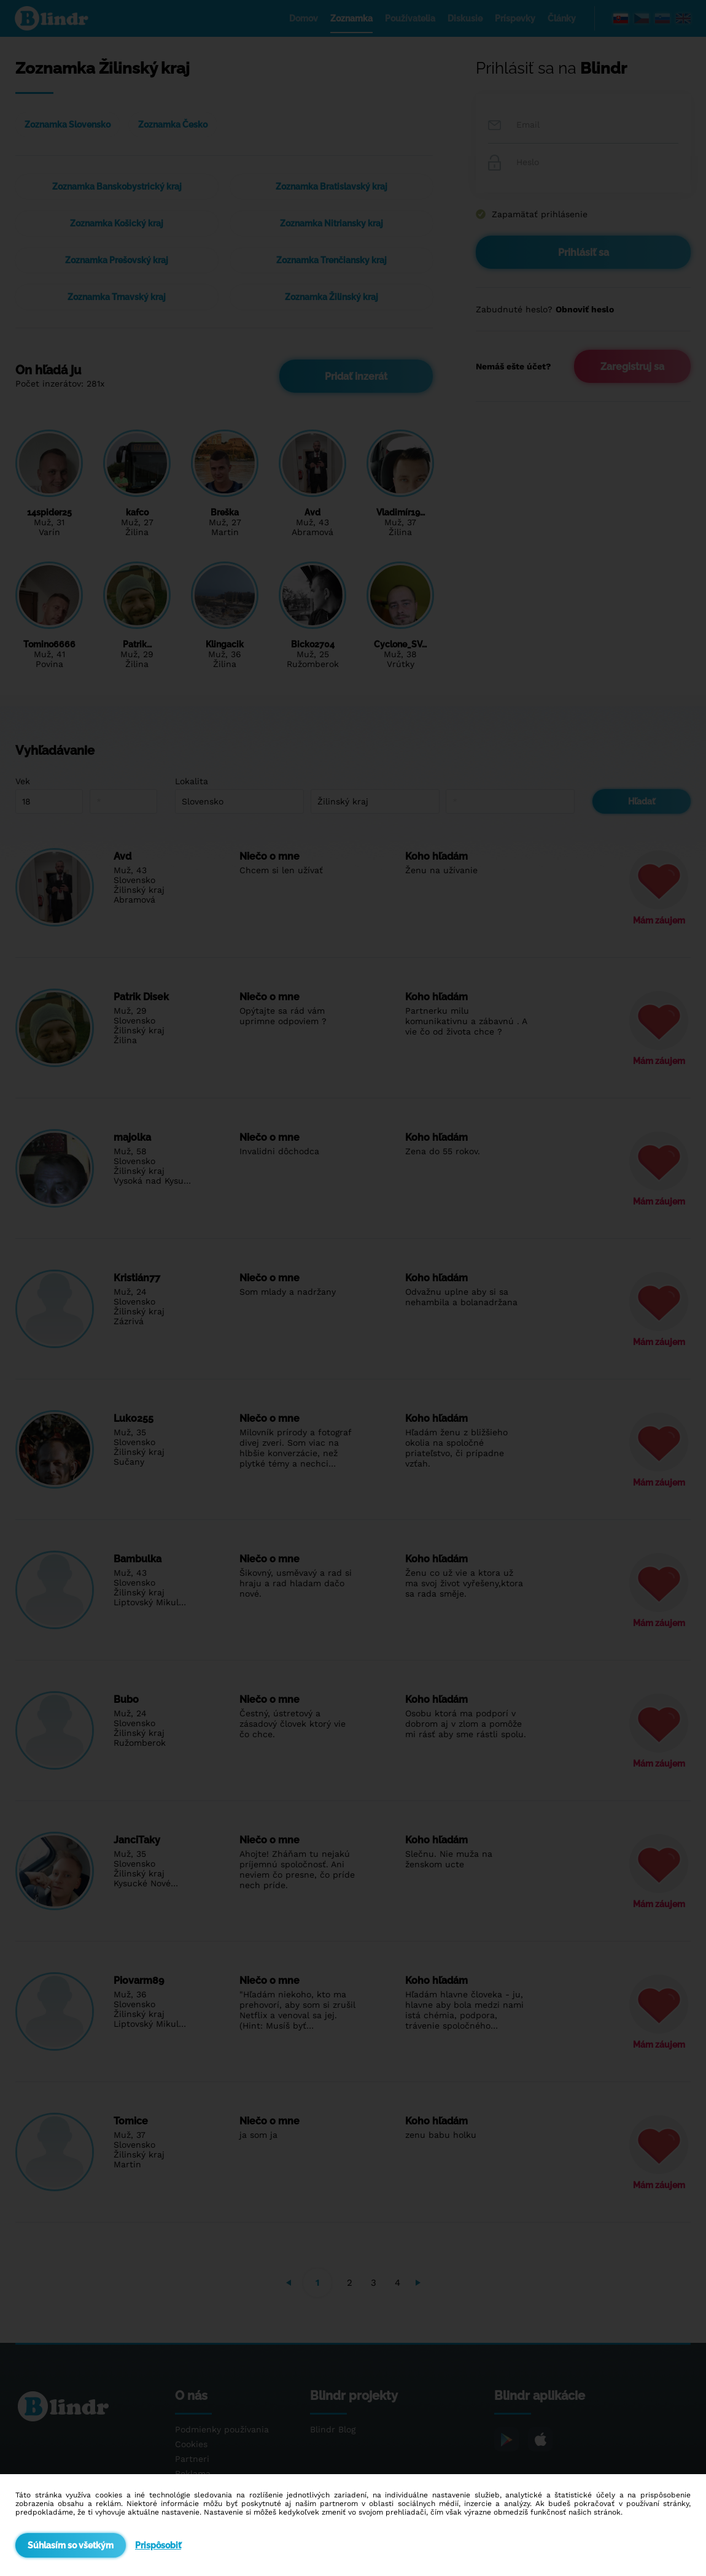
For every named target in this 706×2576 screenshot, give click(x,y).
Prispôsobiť (158, 2545)
